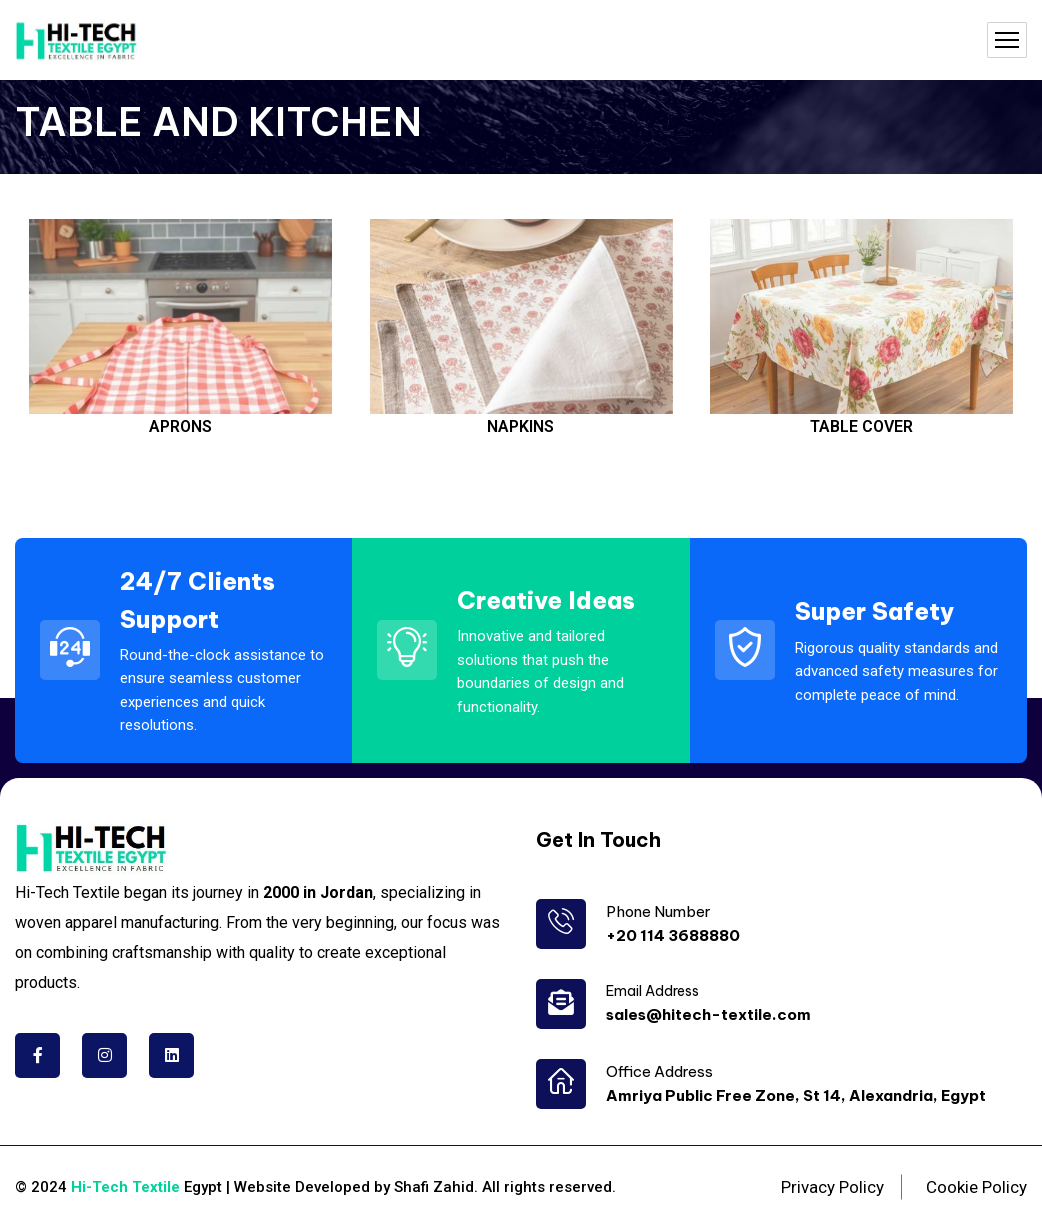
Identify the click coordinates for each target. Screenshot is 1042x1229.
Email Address (652, 991)
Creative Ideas (546, 600)
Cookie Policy (976, 1187)
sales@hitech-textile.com (708, 1014)
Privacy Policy (832, 1187)
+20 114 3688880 (673, 935)
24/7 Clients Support (197, 600)
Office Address (659, 1071)
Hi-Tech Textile (125, 1187)
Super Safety (874, 611)
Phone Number (658, 911)
